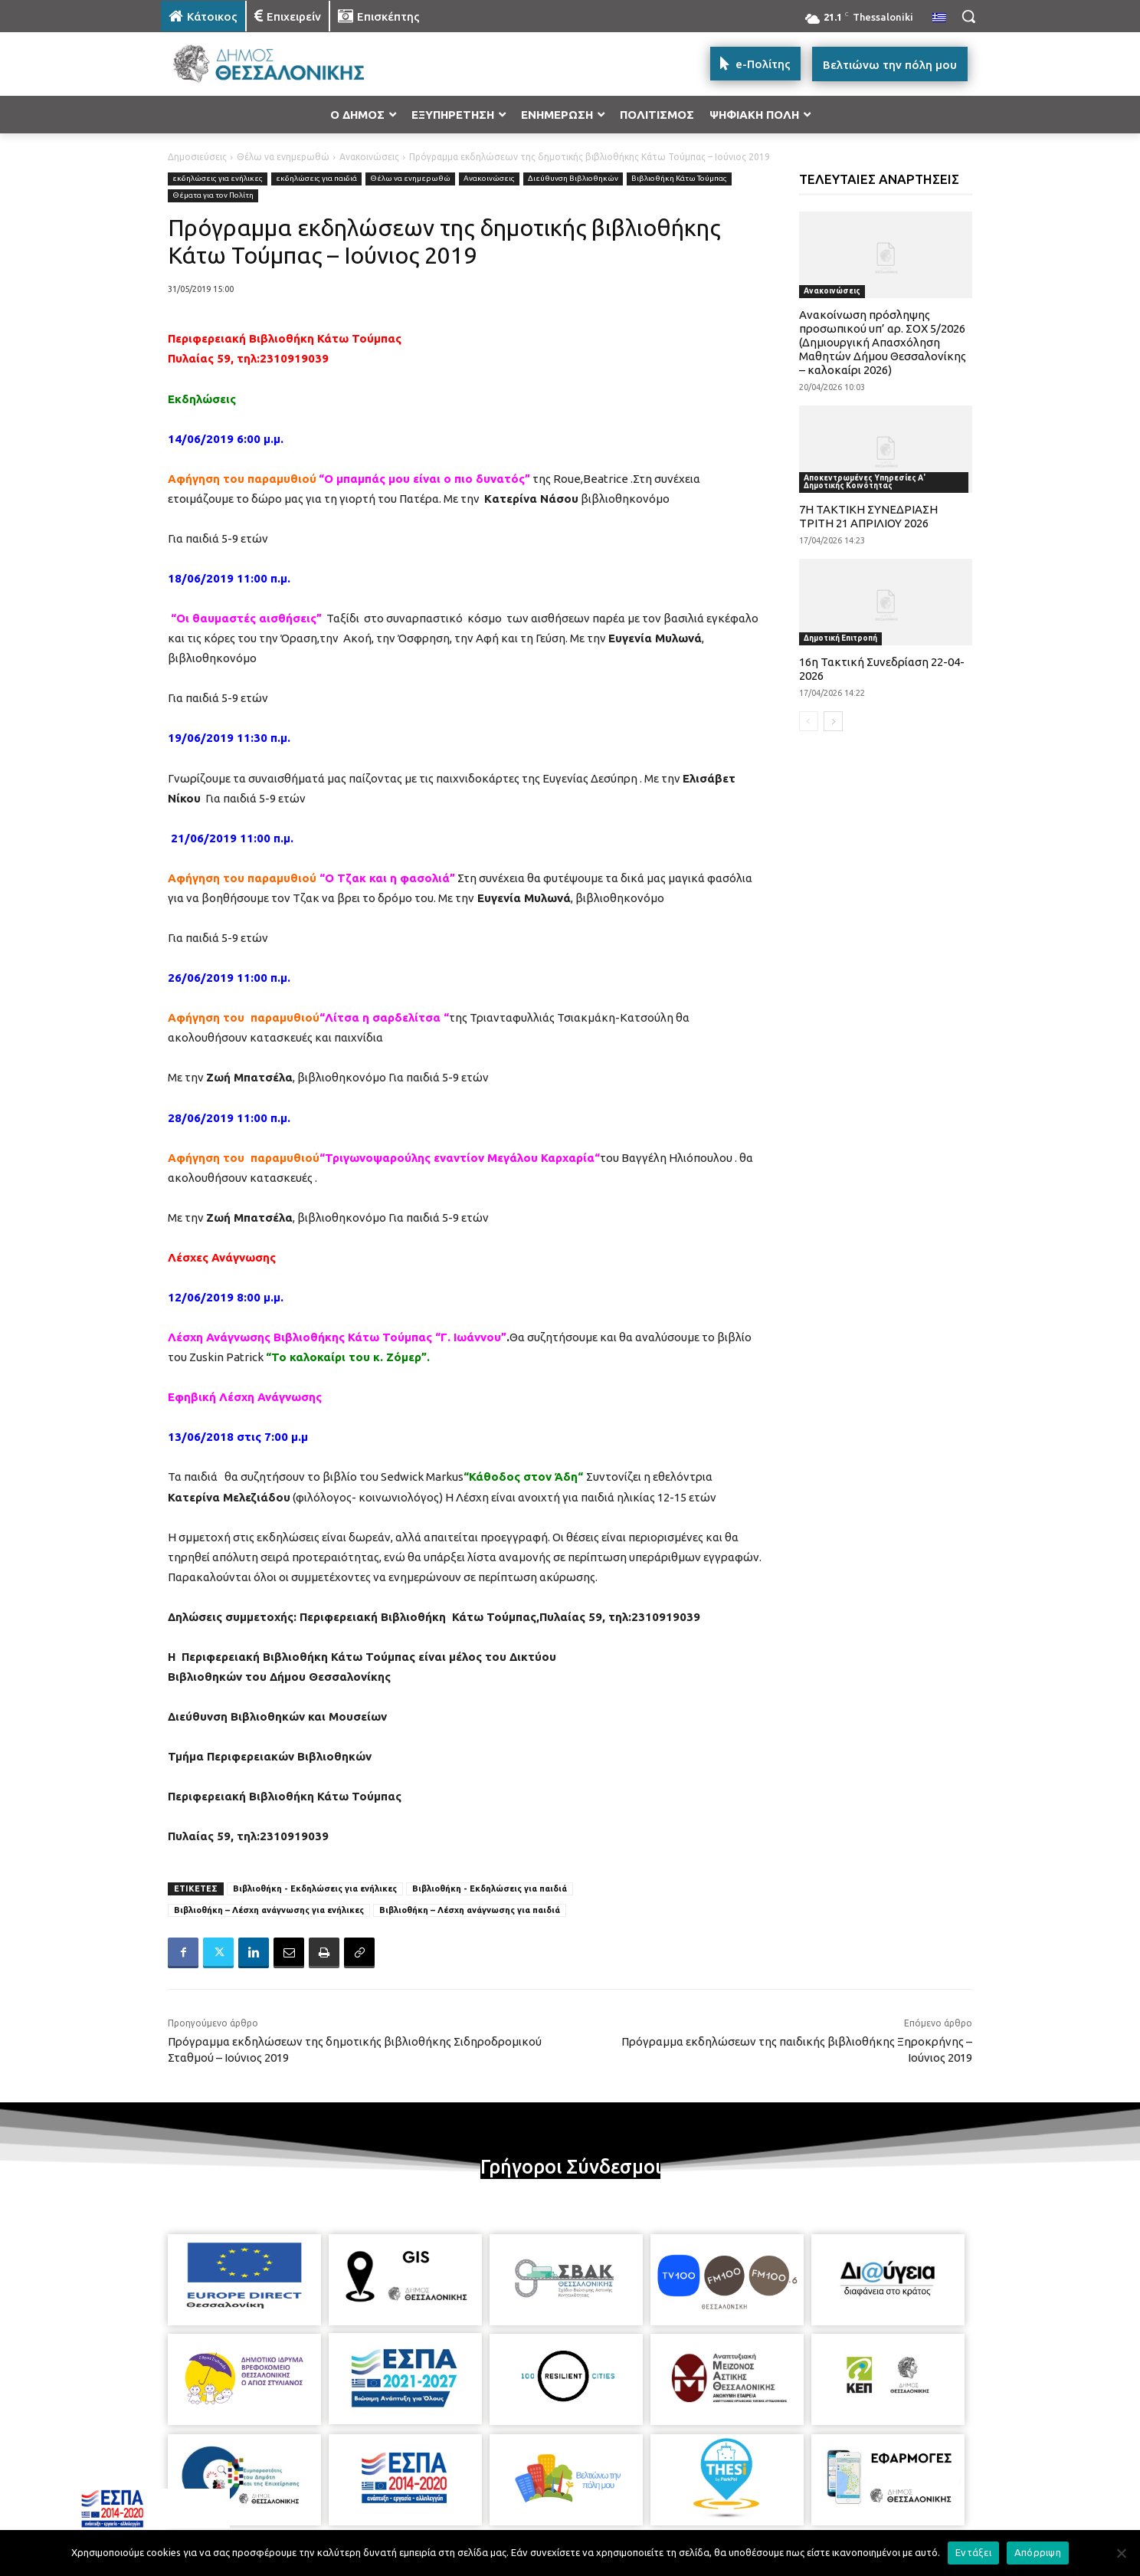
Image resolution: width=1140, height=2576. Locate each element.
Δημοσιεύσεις (197, 157)
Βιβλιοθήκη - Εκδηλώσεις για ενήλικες (315, 1888)
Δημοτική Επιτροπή (840, 638)
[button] (968, 16)
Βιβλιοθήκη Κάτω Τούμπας (679, 178)
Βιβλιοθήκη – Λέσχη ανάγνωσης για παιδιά (469, 1910)
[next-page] (833, 721)
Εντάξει (973, 2552)
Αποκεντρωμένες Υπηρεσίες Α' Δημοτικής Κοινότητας (864, 482)
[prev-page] (808, 721)
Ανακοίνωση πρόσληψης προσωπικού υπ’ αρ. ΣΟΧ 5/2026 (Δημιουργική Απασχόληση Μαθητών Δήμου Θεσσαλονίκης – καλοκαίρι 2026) (882, 342)
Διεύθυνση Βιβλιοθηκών (573, 178)
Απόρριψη (1037, 2552)
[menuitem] (939, 18)
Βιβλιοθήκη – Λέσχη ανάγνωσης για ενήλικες (269, 1910)
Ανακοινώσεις (369, 157)
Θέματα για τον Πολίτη (213, 195)
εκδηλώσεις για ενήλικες (217, 178)
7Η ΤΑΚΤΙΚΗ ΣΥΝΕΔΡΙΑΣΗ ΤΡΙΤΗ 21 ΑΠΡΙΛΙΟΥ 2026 (868, 516)
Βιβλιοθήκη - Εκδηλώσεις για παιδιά (489, 1888)
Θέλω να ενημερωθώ (283, 157)
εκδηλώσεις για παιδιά (316, 178)
